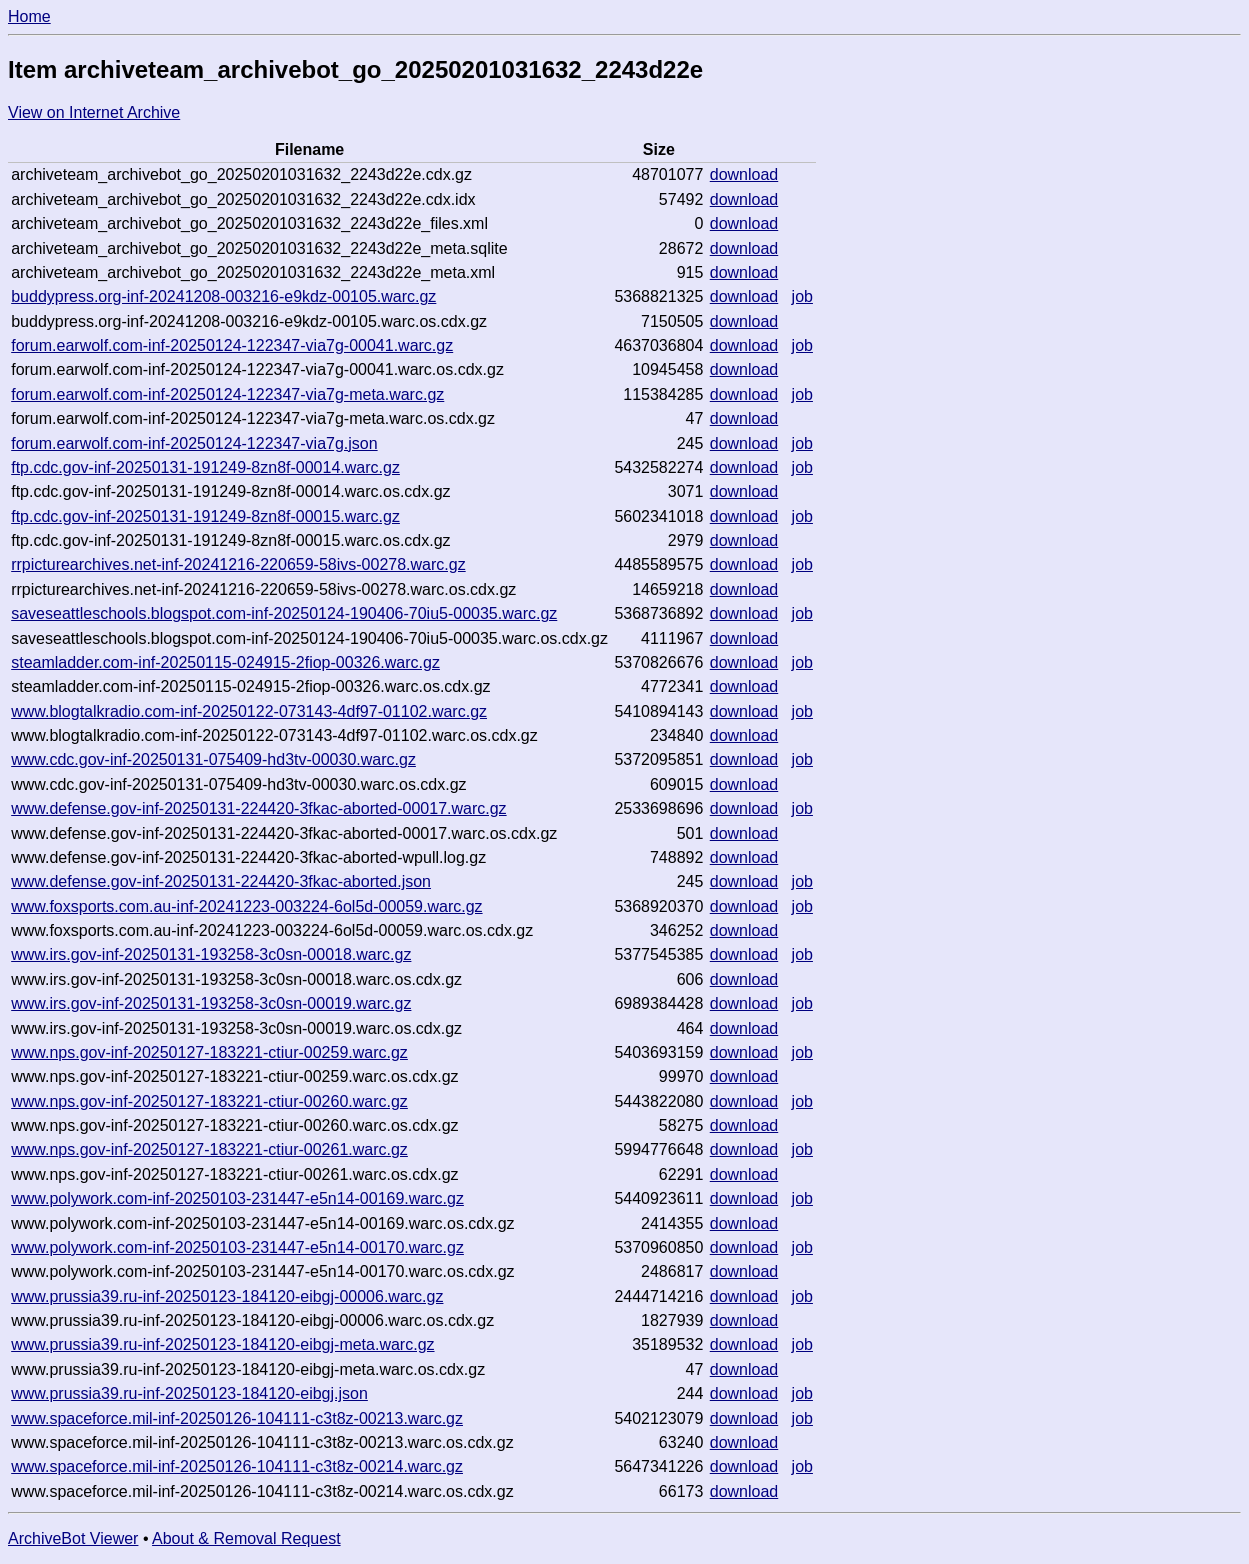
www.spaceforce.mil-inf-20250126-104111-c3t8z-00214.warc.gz (237, 1466)
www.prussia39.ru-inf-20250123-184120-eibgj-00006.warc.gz (227, 1296)
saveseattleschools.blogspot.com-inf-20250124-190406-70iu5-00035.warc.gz (284, 613)
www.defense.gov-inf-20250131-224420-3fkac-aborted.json (221, 881)
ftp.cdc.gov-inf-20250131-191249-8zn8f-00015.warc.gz (205, 516)
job (802, 296)
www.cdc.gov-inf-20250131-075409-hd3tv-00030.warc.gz (213, 759)
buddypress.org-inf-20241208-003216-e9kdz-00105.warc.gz (223, 296)
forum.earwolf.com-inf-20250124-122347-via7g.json (194, 443)
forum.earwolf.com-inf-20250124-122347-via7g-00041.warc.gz (232, 345)
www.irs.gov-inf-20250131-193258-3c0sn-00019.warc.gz (211, 1003)
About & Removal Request (246, 1538)
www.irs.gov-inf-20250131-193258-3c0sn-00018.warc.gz (211, 954)
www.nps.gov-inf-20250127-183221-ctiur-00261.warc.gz (209, 1149)
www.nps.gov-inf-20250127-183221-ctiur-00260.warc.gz (209, 1101)
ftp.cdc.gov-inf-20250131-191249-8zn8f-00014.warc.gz (205, 467)
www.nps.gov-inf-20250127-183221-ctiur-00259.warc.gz (209, 1052)
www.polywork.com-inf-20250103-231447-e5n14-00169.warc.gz (237, 1198)
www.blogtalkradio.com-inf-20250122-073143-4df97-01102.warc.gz (249, 711)
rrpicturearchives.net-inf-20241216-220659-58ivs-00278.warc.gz (238, 564)
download (744, 174)
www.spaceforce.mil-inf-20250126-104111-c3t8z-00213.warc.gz (237, 1418)
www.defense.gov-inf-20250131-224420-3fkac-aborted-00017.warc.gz (258, 808)
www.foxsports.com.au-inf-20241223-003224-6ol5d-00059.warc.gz (246, 906)
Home (29, 16)
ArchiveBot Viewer (73, 1538)
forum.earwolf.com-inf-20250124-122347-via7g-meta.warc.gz (227, 394)
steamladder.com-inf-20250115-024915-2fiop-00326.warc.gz (225, 662)
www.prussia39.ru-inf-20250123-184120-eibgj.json (189, 1393)
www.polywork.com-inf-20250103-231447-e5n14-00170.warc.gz (237, 1247)
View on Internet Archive (94, 112)
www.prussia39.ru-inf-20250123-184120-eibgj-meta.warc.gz (222, 1344)
